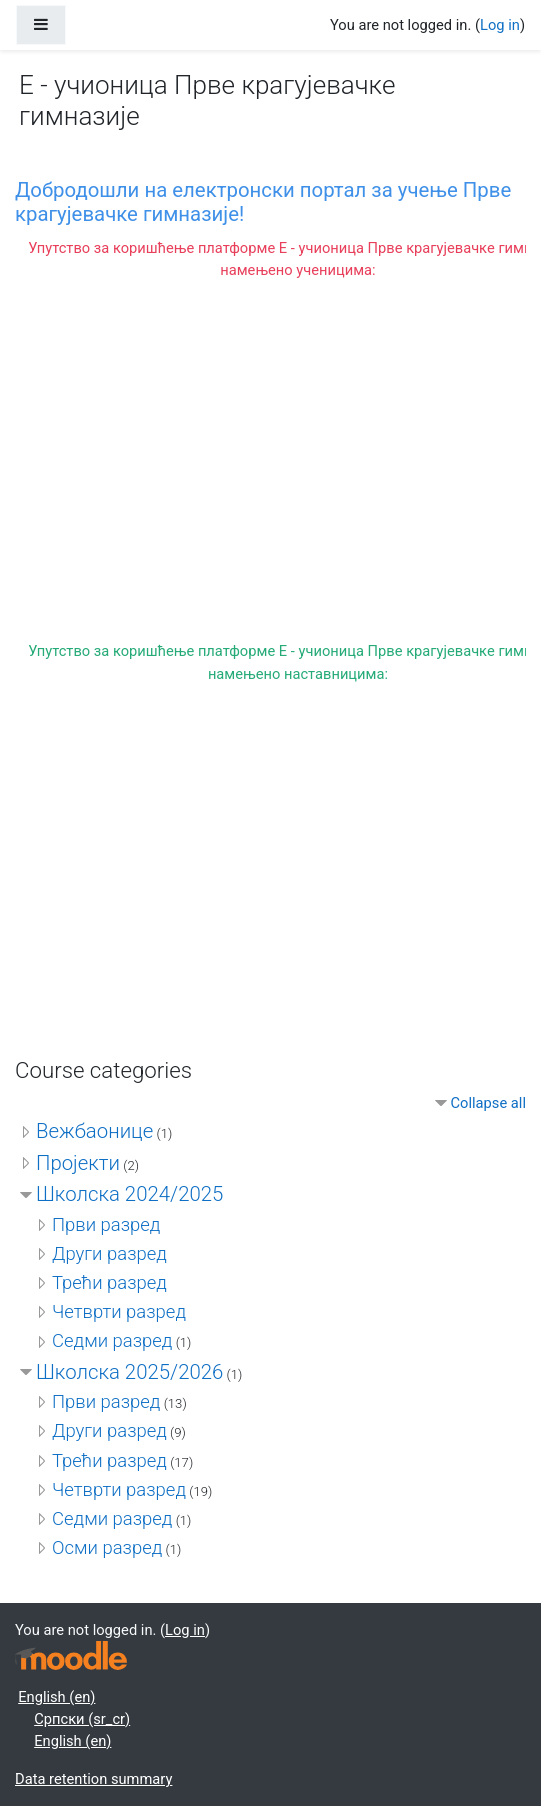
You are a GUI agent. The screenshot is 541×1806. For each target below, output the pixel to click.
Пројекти (78, 1163)
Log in (500, 25)
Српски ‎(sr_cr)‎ (82, 1719)
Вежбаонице (94, 1131)
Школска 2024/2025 (129, 1194)
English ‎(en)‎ (56, 1697)
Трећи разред (109, 1283)
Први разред (106, 1225)
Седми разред (112, 1341)
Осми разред (107, 1548)
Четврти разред (119, 1312)
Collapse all (488, 1103)
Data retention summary (93, 1779)
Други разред (109, 1254)
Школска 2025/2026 (129, 1372)
